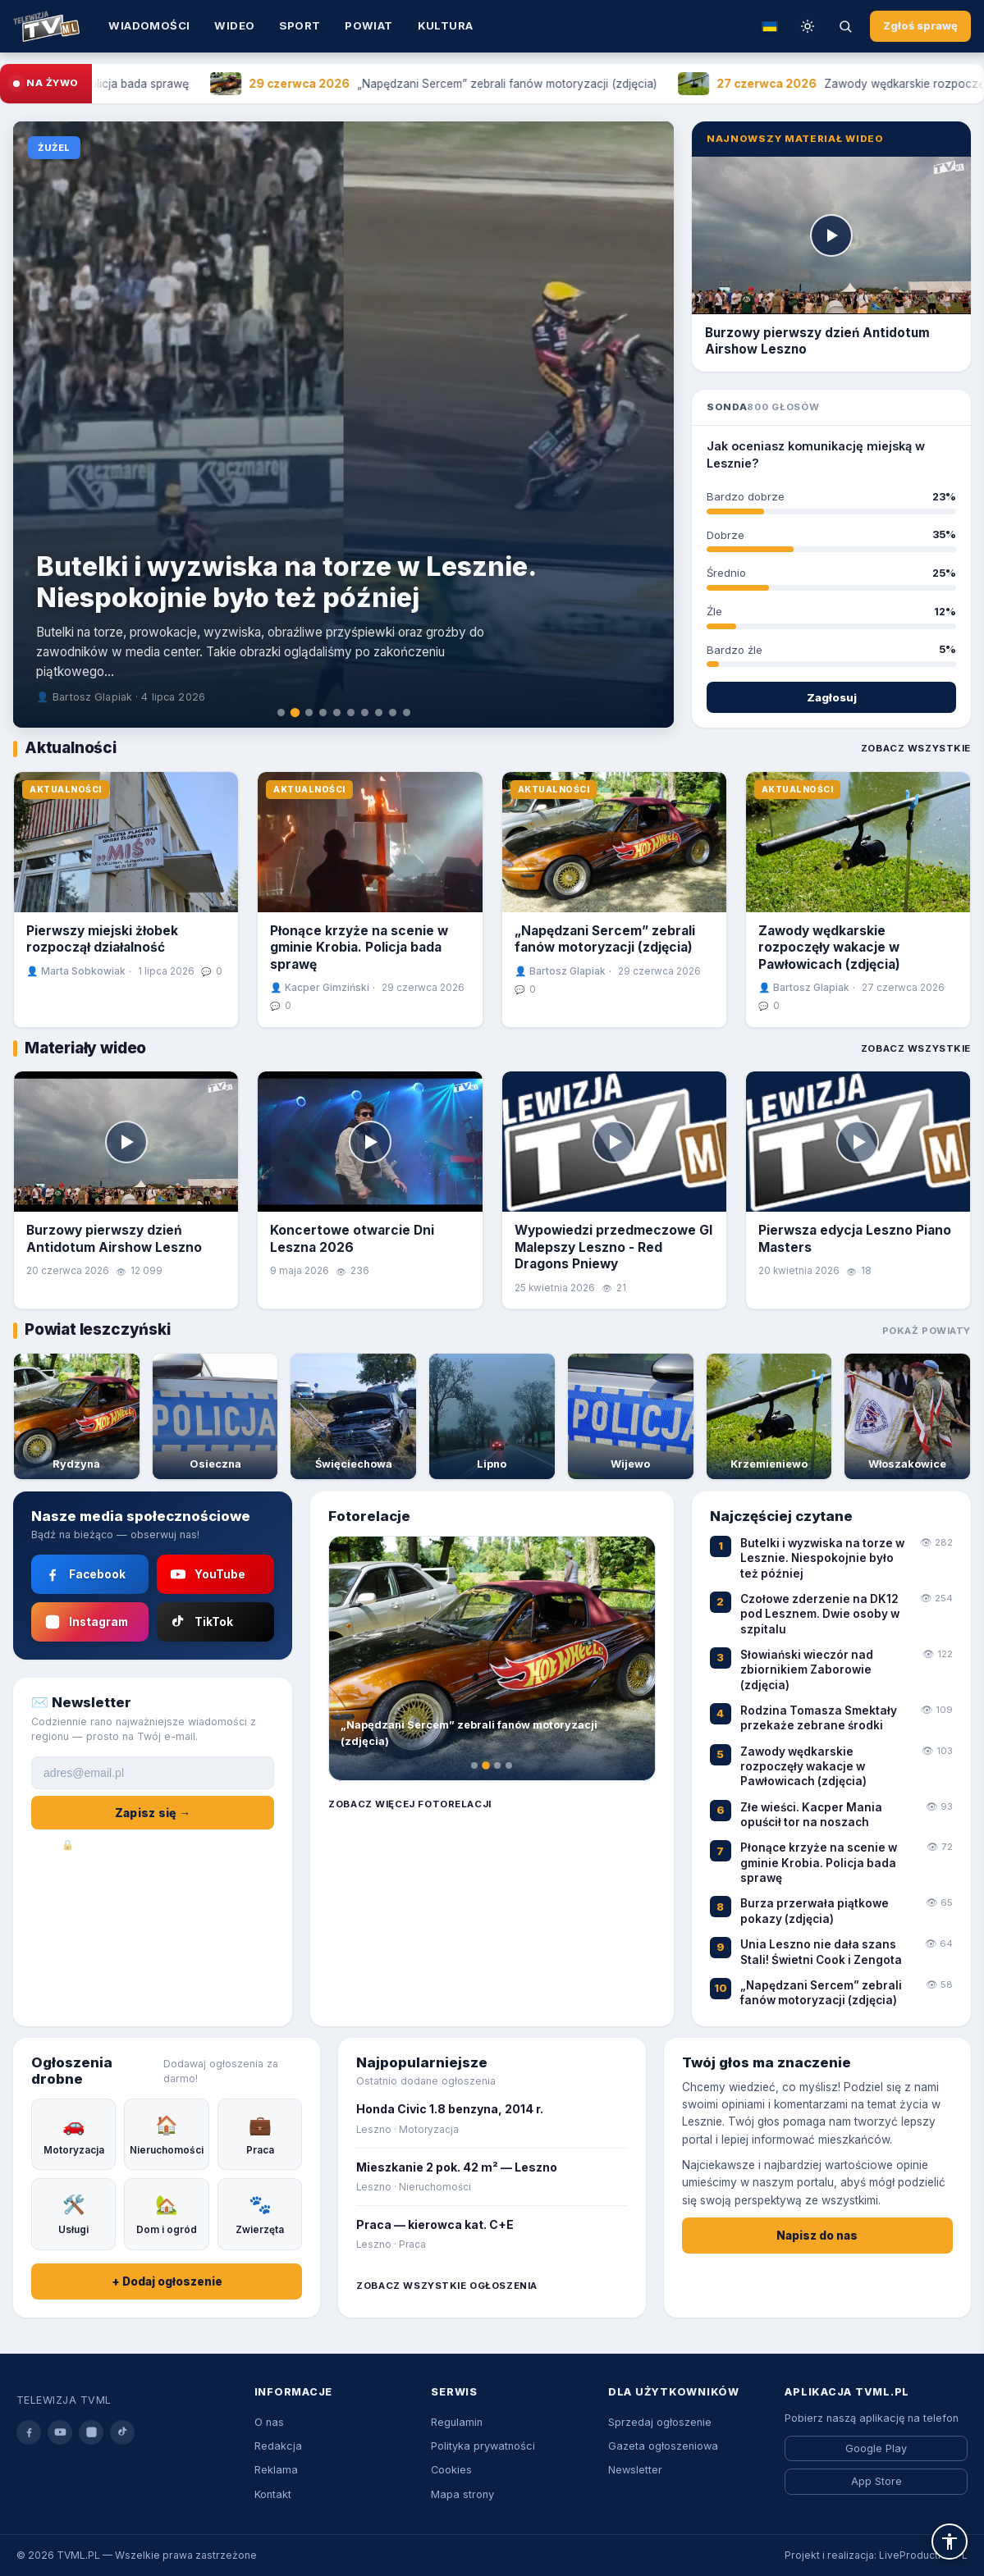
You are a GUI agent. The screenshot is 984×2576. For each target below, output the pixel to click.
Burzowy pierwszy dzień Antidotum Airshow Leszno (114, 1238)
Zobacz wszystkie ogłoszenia (447, 2285)
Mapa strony (462, 2494)
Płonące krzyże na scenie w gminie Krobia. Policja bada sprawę (359, 947)
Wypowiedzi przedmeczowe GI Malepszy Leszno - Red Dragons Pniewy (613, 1247)
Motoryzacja (73, 2133)
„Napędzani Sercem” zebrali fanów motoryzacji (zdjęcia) (605, 939)
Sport (299, 25)
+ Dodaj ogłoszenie (167, 2281)
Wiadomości (149, 25)
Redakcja (278, 2446)
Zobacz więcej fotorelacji (409, 1804)
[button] (949, 2541)
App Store (876, 2481)
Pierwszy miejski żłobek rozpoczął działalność (102, 939)
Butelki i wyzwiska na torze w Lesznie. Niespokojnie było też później (822, 1558)
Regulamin (457, 2422)
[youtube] (60, 2432)
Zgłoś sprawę (920, 26)
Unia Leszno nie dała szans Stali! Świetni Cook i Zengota (821, 1952)
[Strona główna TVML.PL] (46, 26)
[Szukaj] (845, 26)
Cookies (451, 2470)
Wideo (234, 25)
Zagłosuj (832, 697)
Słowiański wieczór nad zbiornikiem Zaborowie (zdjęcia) (806, 1670)
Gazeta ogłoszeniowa (663, 2446)
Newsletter (635, 2470)
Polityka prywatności (483, 2446)
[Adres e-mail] (152, 1772)
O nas (269, 2422)
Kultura (446, 25)
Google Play (876, 2448)
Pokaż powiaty (927, 1330)
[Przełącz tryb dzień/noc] (807, 26)
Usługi (73, 2213)
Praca (260, 2133)
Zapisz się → (152, 1813)
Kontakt (272, 2494)
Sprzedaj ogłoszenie (660, 2422)
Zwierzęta (260, 2213)
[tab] (280, 712)
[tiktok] (122, 2432)
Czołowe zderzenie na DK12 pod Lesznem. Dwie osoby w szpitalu (819, 1614)
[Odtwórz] (831, 235)
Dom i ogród (166, 2213)
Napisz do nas (817, 2235)
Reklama (276, 2470)
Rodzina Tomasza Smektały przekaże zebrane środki (818, 1718)
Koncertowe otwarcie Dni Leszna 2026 (352, 1238)
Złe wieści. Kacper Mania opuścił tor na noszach (811, 1815)
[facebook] (28, 2432)
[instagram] (91, 2432)
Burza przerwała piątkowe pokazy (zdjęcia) (814, 1911)
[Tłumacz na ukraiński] (770, 26)
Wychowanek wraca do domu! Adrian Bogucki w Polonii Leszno (336, 601)
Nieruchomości (167, 2133)
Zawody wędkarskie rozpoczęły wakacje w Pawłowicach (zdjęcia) (829, 947)
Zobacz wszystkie (916, 748)
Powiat (368, 25)
